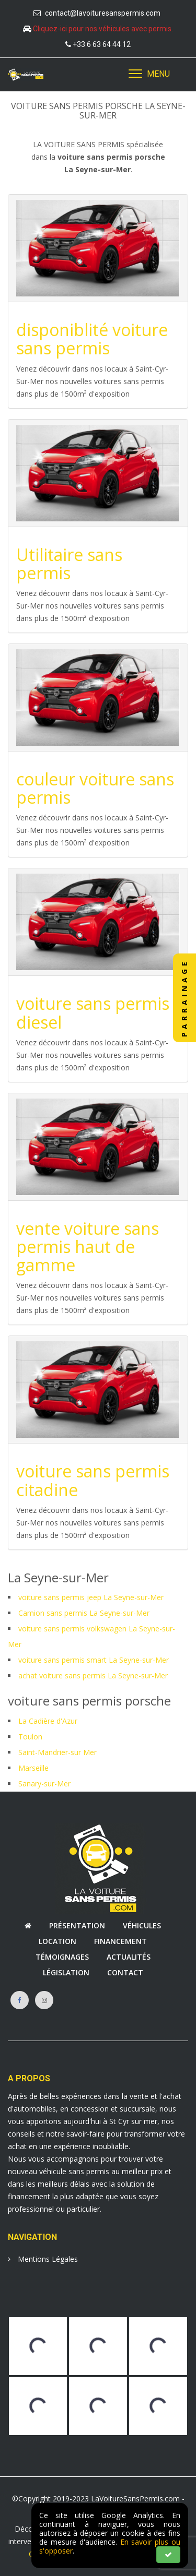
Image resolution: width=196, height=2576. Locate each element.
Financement (120, 1941)
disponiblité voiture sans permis (92, 338)
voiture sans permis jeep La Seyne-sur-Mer (91, 1597)
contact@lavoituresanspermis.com (102, 13)
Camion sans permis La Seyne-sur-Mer (83, 1613)
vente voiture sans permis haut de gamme (87, 1246)
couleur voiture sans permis (95, 788)
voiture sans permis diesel (92, 1012)
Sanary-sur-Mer (44, 1783)
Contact (125, 1972)
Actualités (129, 1957)
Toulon (30, 1737)
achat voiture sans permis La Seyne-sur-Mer (93, 1675)
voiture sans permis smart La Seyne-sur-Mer (93, 1660)
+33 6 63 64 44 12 (102, 44)
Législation (66, 1972)
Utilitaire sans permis (69, 563)
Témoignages (62, 1957)
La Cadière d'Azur (47, 1721)
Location (57, 1941)
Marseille (33, 1768)
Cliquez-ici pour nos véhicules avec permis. (103, 29)
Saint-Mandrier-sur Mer (57, 1752)
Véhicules (142, 1925)
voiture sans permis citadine (92, 1480)
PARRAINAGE (184, 998)
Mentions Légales (43, 2259)
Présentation (77, 1925)
